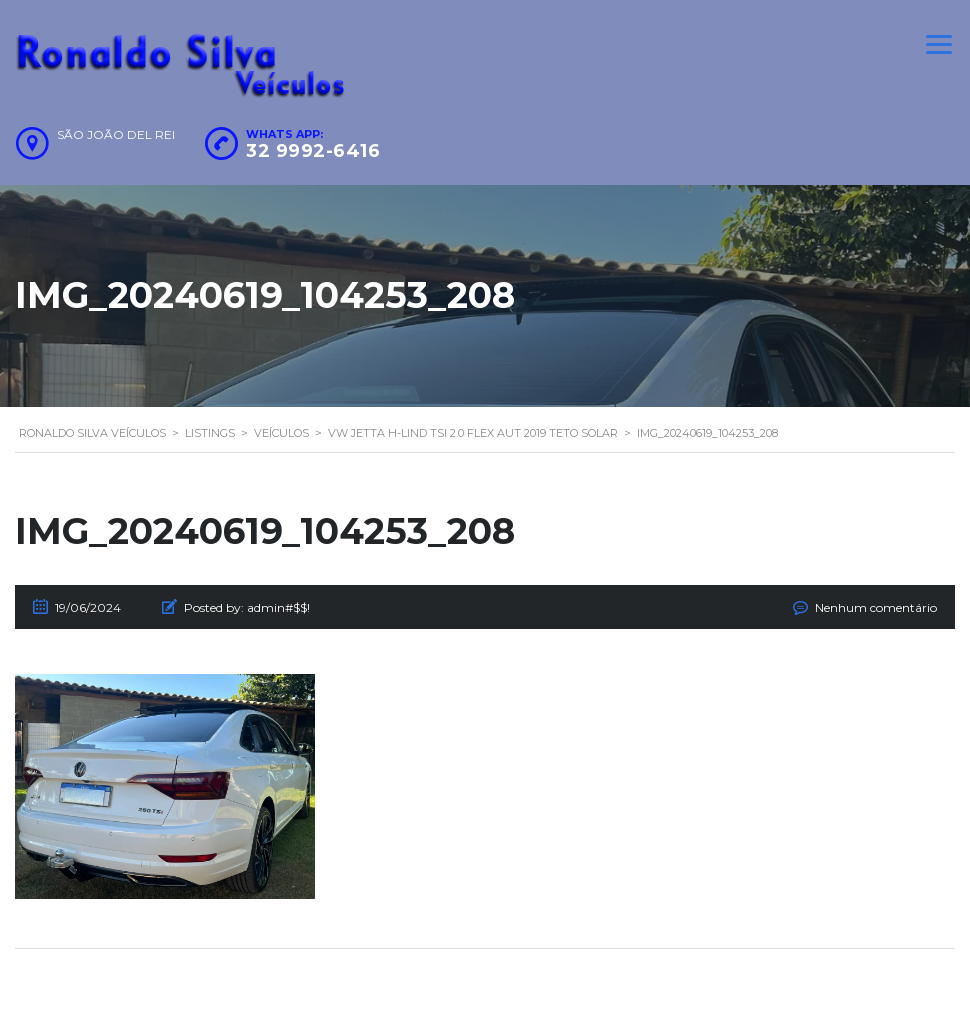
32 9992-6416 (313, 151)
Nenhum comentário (876, 607)
